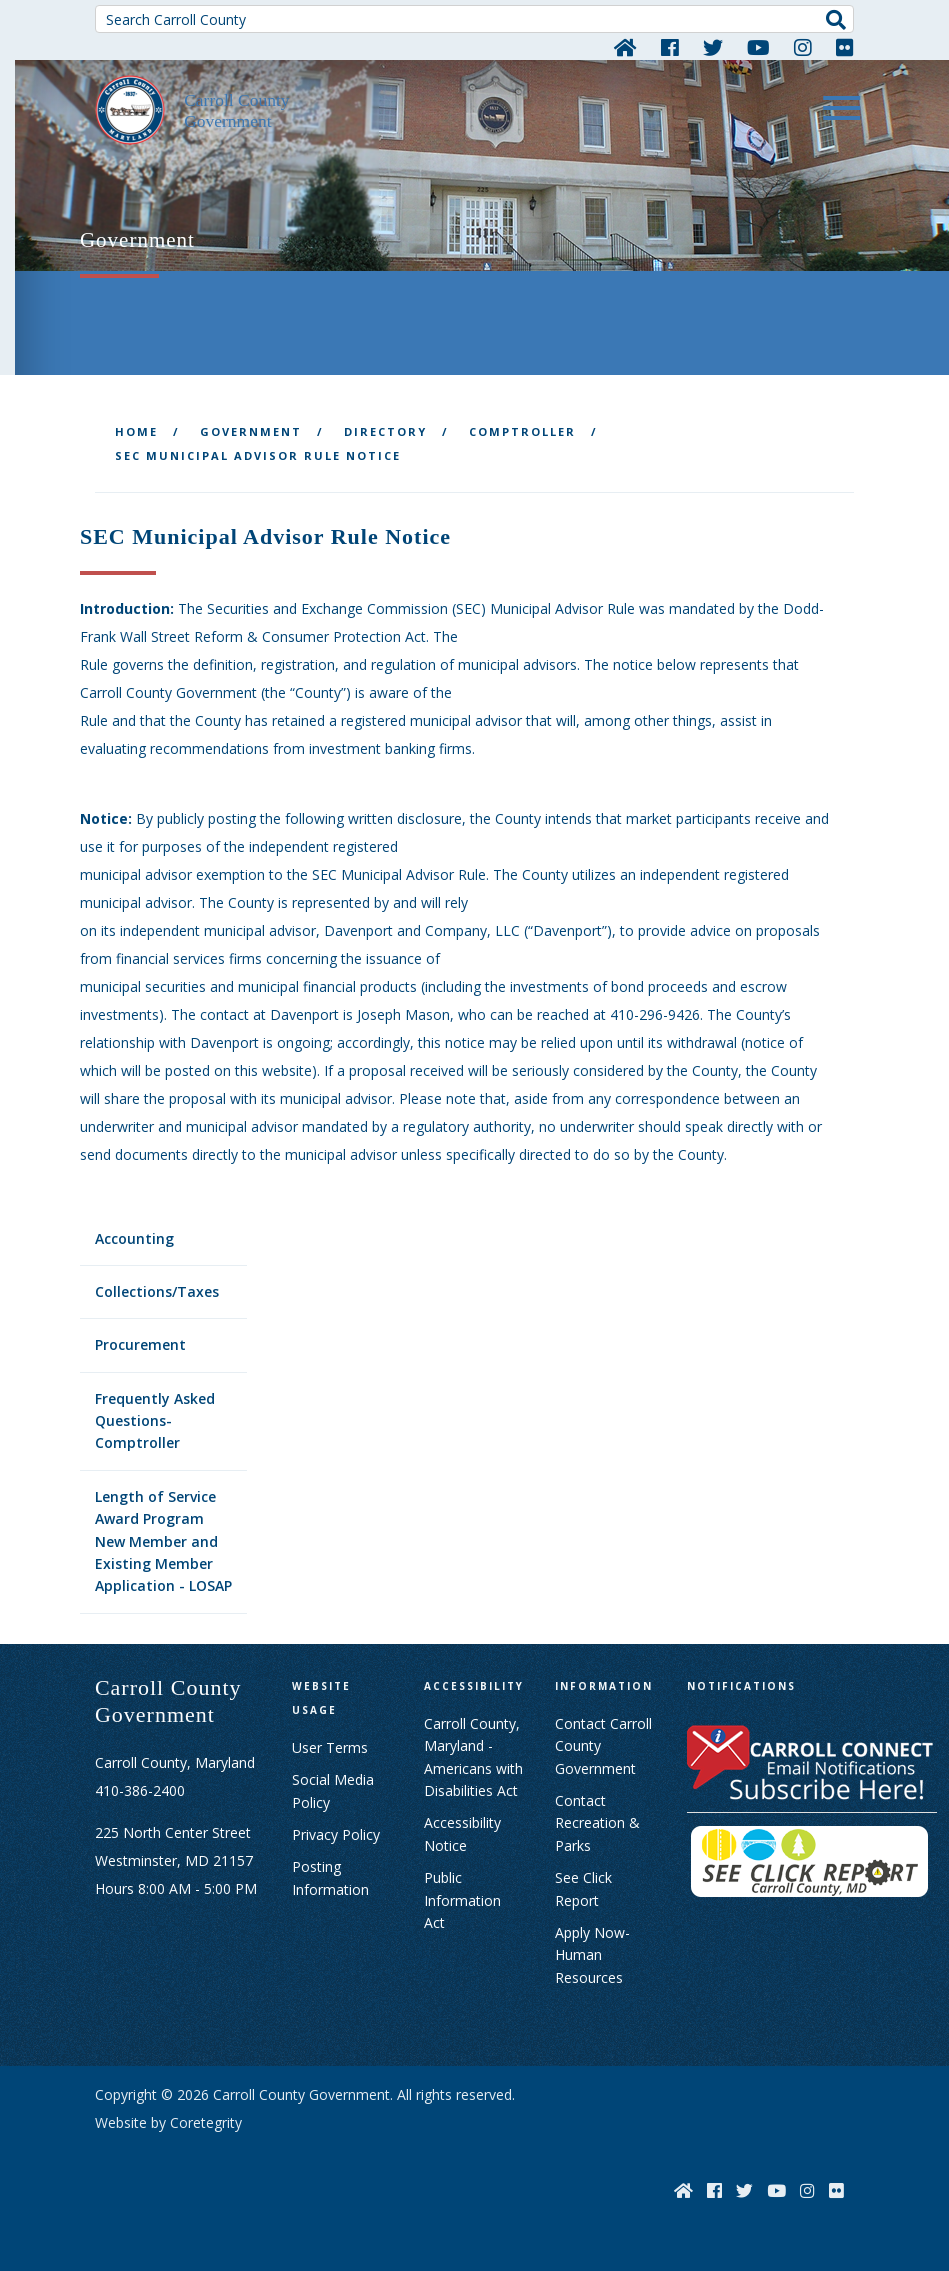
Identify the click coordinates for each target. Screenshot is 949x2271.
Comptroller (522, 431)
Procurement (140, 1344)
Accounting (134, 1238)
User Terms (330, 1747)
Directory (385, 431)
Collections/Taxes (157, 1291)
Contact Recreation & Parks (597, 1823)
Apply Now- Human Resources (592, 1955)
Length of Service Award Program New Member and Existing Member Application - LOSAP (163, 1541)
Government (251, 431)
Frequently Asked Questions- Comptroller (155, 1421)
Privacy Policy (336, 1834)
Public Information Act (462, 1900)
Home (136, 431)
